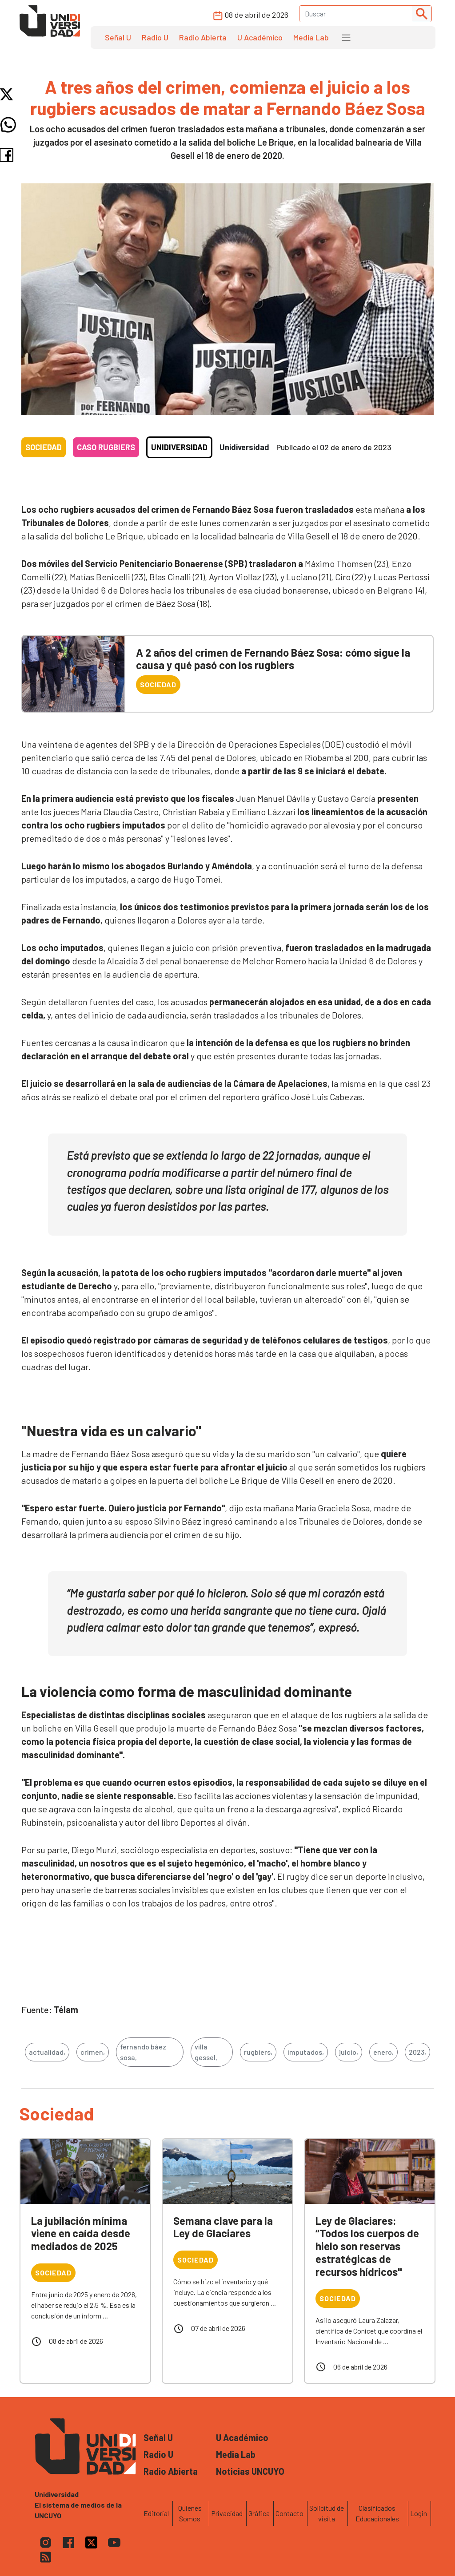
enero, (383, 2052)
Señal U (118, 37)
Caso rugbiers (106, 447)
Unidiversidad (179, 447)
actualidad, (47, 2052)
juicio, (348, 2052)
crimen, (92, 2052)
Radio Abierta (203, 37)
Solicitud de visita (326, 2513)
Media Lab (311, 37)
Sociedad (43, 447)
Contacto (289, 2513)
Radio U (155, 37)
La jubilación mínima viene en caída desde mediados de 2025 (80, 2233)
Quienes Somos (190, 2513)
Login (418, 2513)
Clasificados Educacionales (377, 2513)
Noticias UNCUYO (250, 2471)
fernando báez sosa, (143, 2051)
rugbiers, (258, 2052)
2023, (417, 2052)
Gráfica (259, 2513)
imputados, (305, 2052)
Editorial (156, 2513)
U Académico (260, 37)
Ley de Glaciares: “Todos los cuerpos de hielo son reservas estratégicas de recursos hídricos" (367, 2246)
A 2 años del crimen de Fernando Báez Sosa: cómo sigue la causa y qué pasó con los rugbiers (273, 659)
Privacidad (227, 2513)
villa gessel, (206, 2051)
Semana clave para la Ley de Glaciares (223, 2227)
